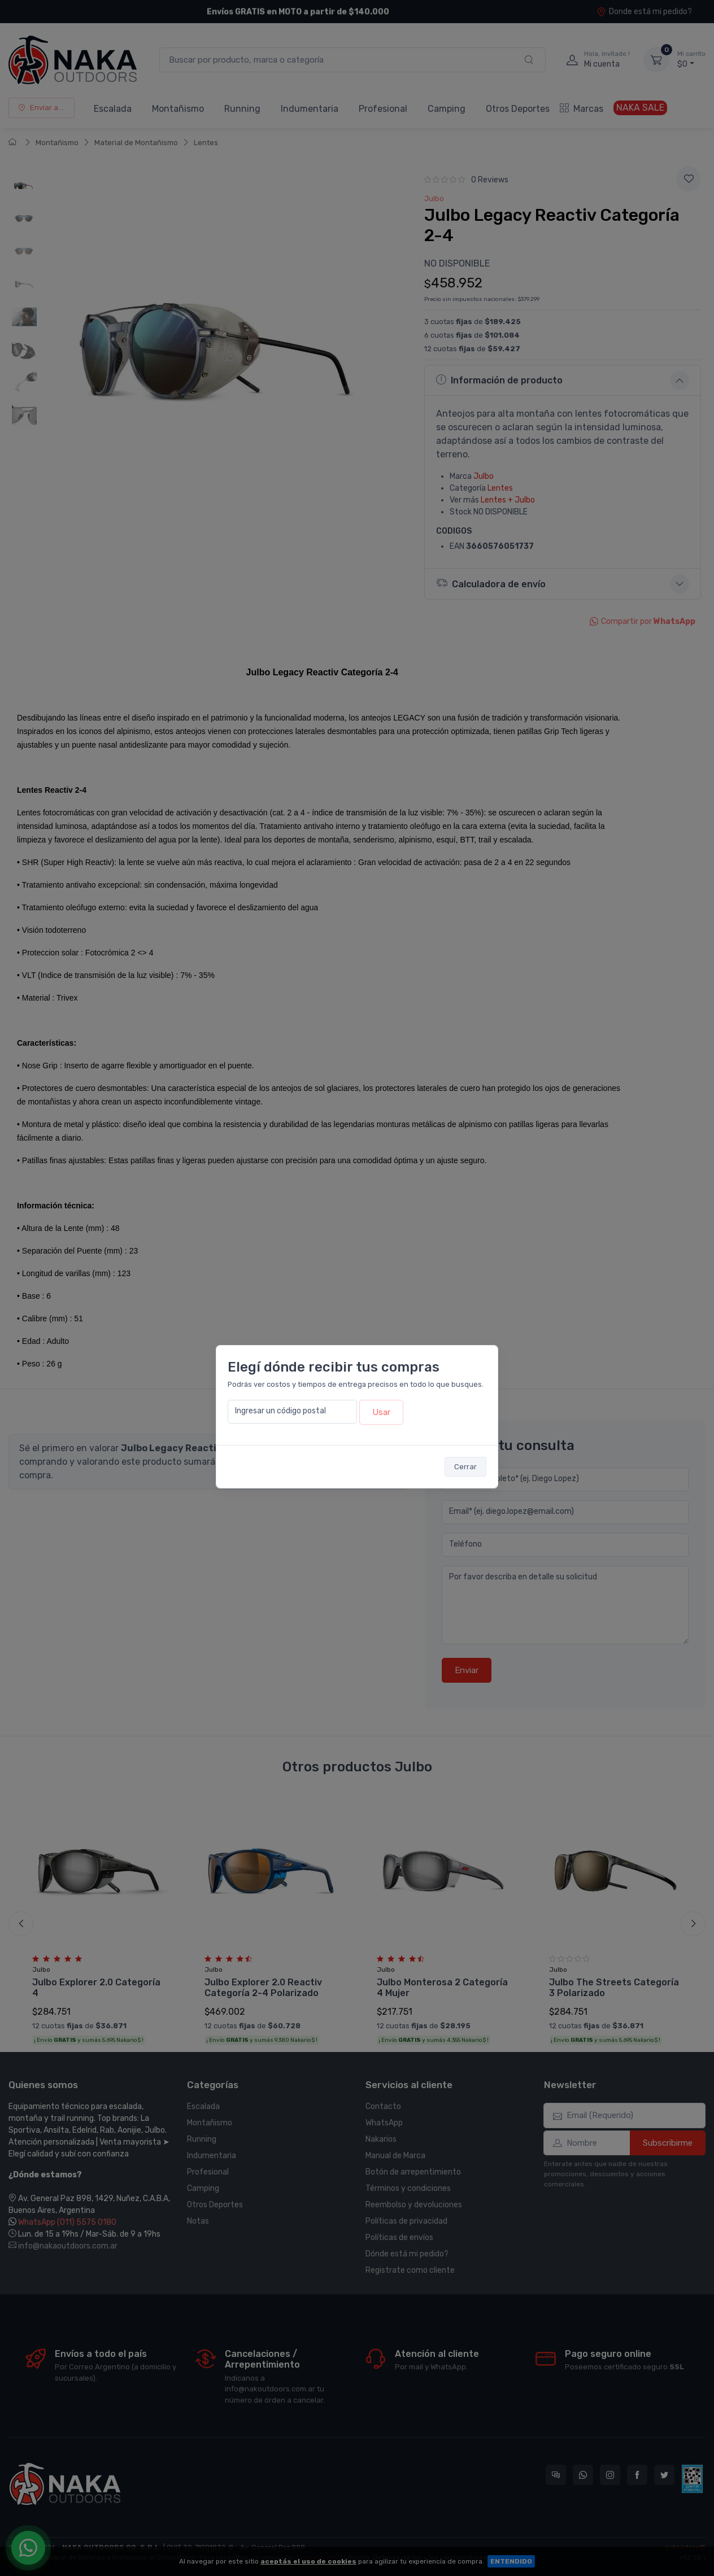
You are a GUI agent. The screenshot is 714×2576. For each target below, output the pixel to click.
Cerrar (465, 1466)
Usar (381, 1412)
